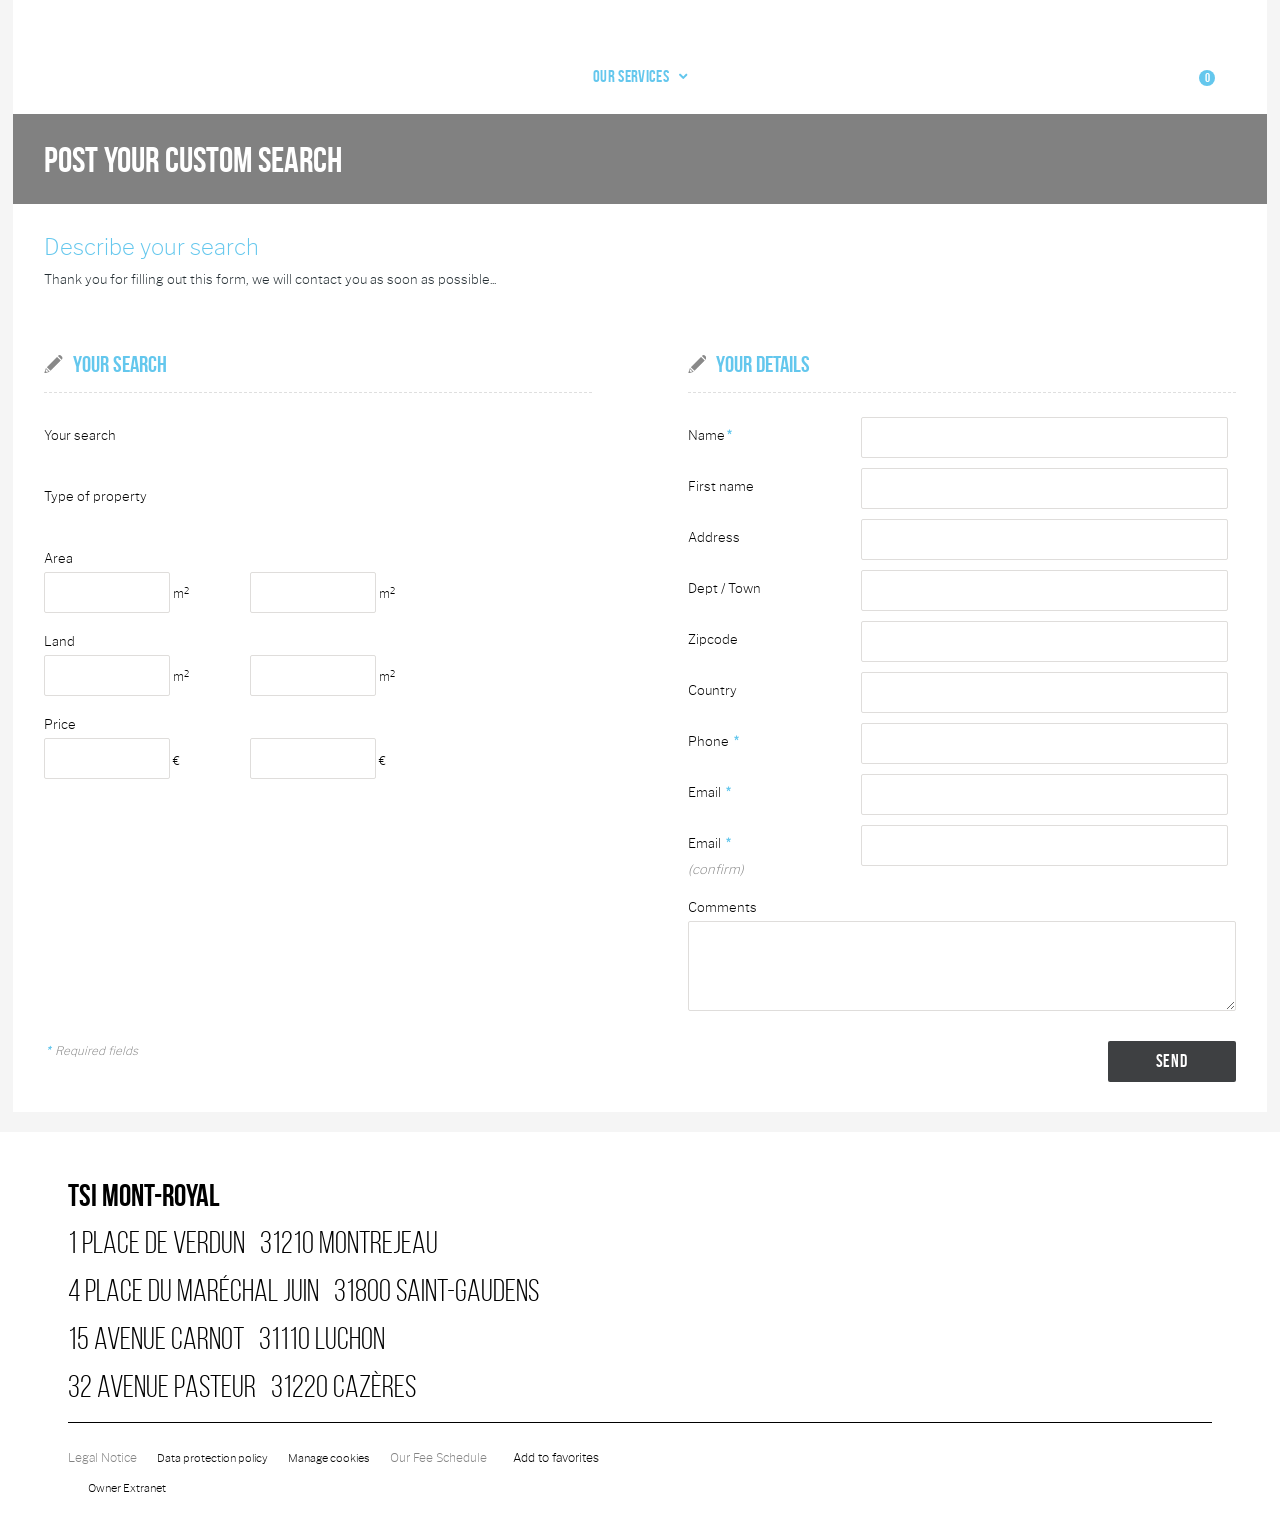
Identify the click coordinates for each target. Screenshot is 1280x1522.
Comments (722, 890)
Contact (1055, 63)
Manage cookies (340, 1441)
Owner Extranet (130, 1471)
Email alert (970, 63)
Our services (765, 63)
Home (562, 63)
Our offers (646, 63)
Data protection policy (216, 1441)
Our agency (874, 63)
